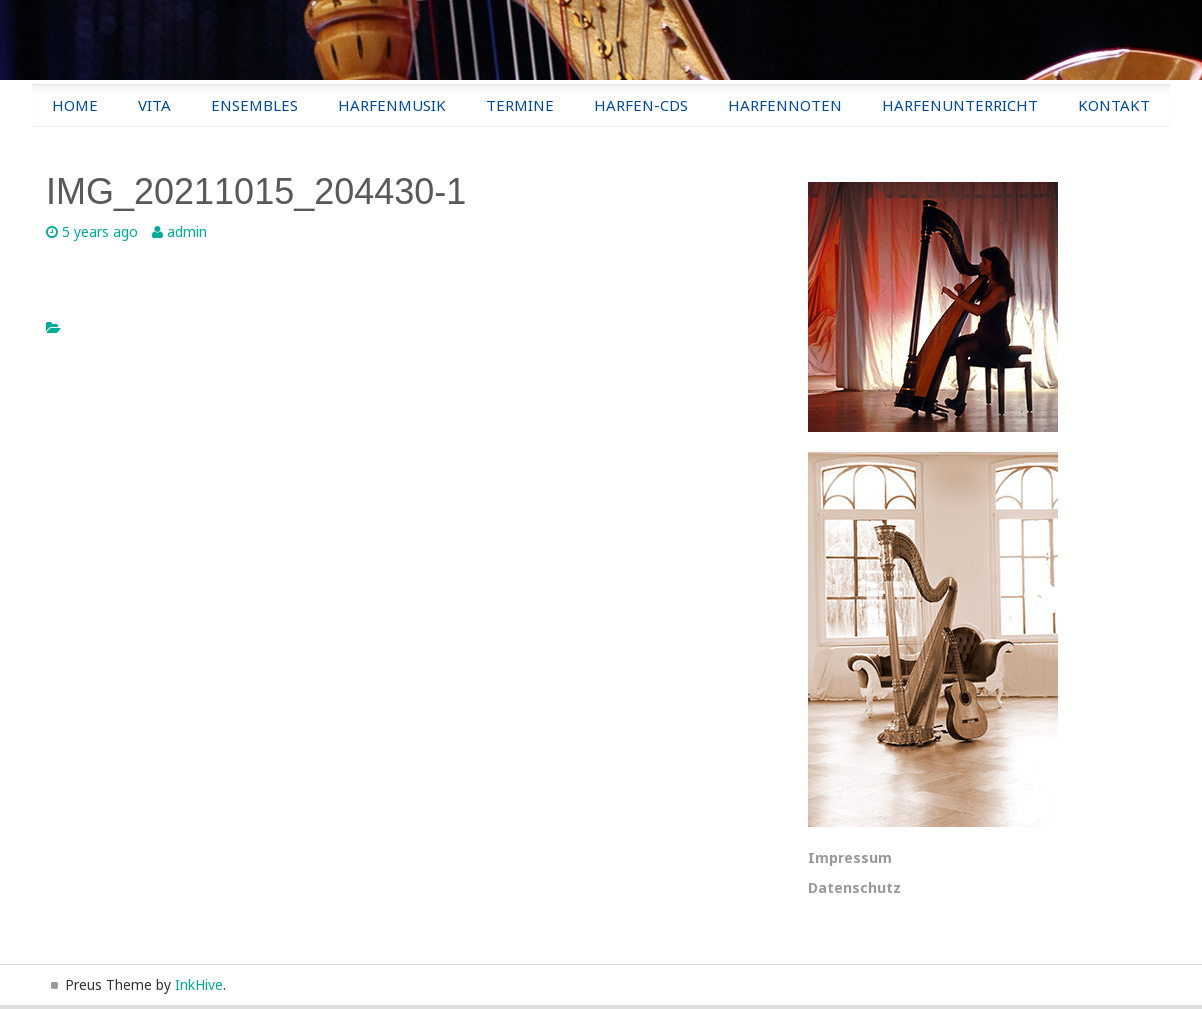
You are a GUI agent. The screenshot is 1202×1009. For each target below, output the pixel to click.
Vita (154, 105)
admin (187, 231)
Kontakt (1114, 105)
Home (75, 105)
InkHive (199, 984)
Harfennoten (785, 105)
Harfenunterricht (960, 105)
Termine (520, 105)
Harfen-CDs (641, 105)
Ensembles (254, 105)
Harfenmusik (392, 105)
